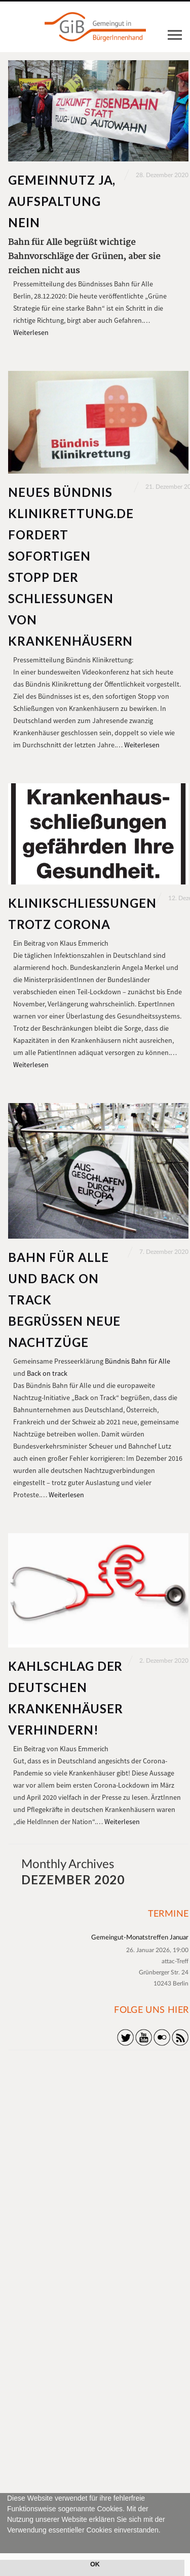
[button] (8, 2541)
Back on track (47, 1373)
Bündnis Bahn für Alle (137, 1361)
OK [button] (95, 2564)
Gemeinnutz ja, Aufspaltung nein (62, 201)
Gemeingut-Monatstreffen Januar (139, 1937)
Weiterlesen (31, 332)
